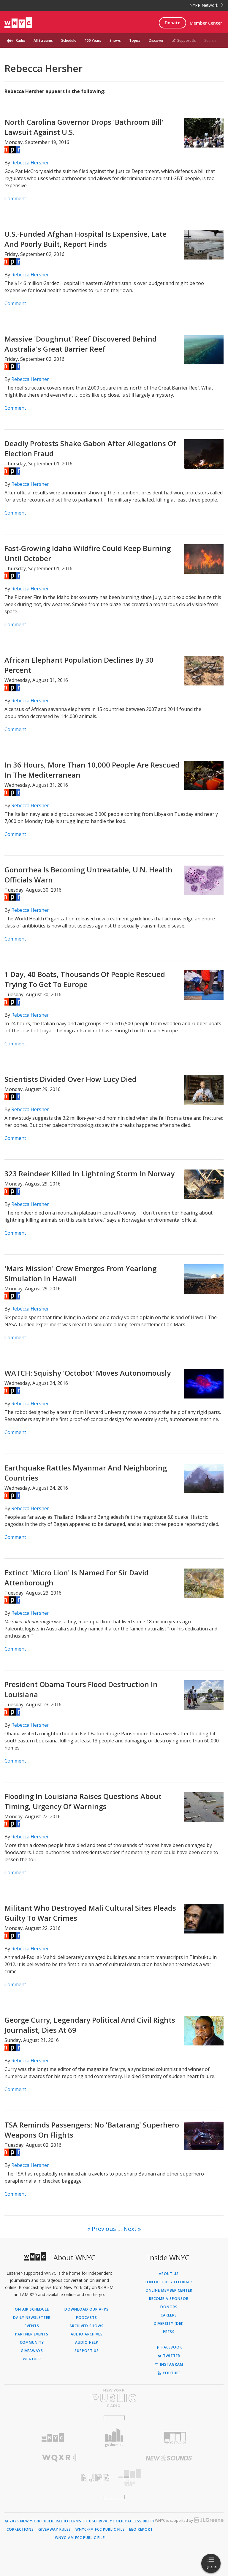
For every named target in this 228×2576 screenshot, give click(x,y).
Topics (134, 40)
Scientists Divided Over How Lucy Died (70, 1079)
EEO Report (141, 2529)
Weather (32, 2359)
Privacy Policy (111, 2521)
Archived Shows (86, 2326)
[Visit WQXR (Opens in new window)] (59, 2458)
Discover (156, 40)
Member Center (206, 23)
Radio (20, 40)
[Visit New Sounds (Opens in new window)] (169, 2458)
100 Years (93, 40)
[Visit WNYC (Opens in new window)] (52, 2437)
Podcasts (86, 2317)
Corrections (20, 2529)
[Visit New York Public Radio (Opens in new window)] (114, 2398)
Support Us (184, 40)
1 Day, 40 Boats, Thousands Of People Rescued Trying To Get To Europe (84, 979)
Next (130, 2229)
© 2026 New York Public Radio (36, 2521)
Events (32, 2326)
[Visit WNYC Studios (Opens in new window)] (175, 2438)
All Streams (43, 40)
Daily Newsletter (31, 2317)
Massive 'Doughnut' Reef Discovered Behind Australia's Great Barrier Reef (80, 344)
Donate (172, 22)
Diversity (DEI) (169, 2323)
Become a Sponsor (169, 2299)
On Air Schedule (32, 2309)
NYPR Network (206, 5)
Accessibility (141, 2521)
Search (210, 40)
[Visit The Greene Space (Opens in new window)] (169, 2478)
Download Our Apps (86, 2309)
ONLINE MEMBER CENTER (168, 2290)
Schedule (68, 40)
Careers (169, 2315)
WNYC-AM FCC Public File (80, 2538)
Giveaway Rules (54, 2529)
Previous (104, 2229)
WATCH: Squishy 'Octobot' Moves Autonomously (87, 1373)
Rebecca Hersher (30, 162)
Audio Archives (87, 2334)
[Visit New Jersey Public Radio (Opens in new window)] (59, 2478)
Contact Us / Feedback (169, 2282)
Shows (115, 40)
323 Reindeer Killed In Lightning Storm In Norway (89, 1173)
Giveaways (32, 2351)
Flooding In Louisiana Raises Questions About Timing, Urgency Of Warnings (83, 1801)
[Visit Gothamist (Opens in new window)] (114, 2437)
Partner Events (31, 2334)
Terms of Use (82, 2521)
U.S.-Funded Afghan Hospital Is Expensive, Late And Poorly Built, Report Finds (85, 239)
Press (169, 2332)
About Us (169, 2274)
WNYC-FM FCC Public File (100, 2529)
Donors (169, 2307)
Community (32, 2342)
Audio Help (86, 2342)
